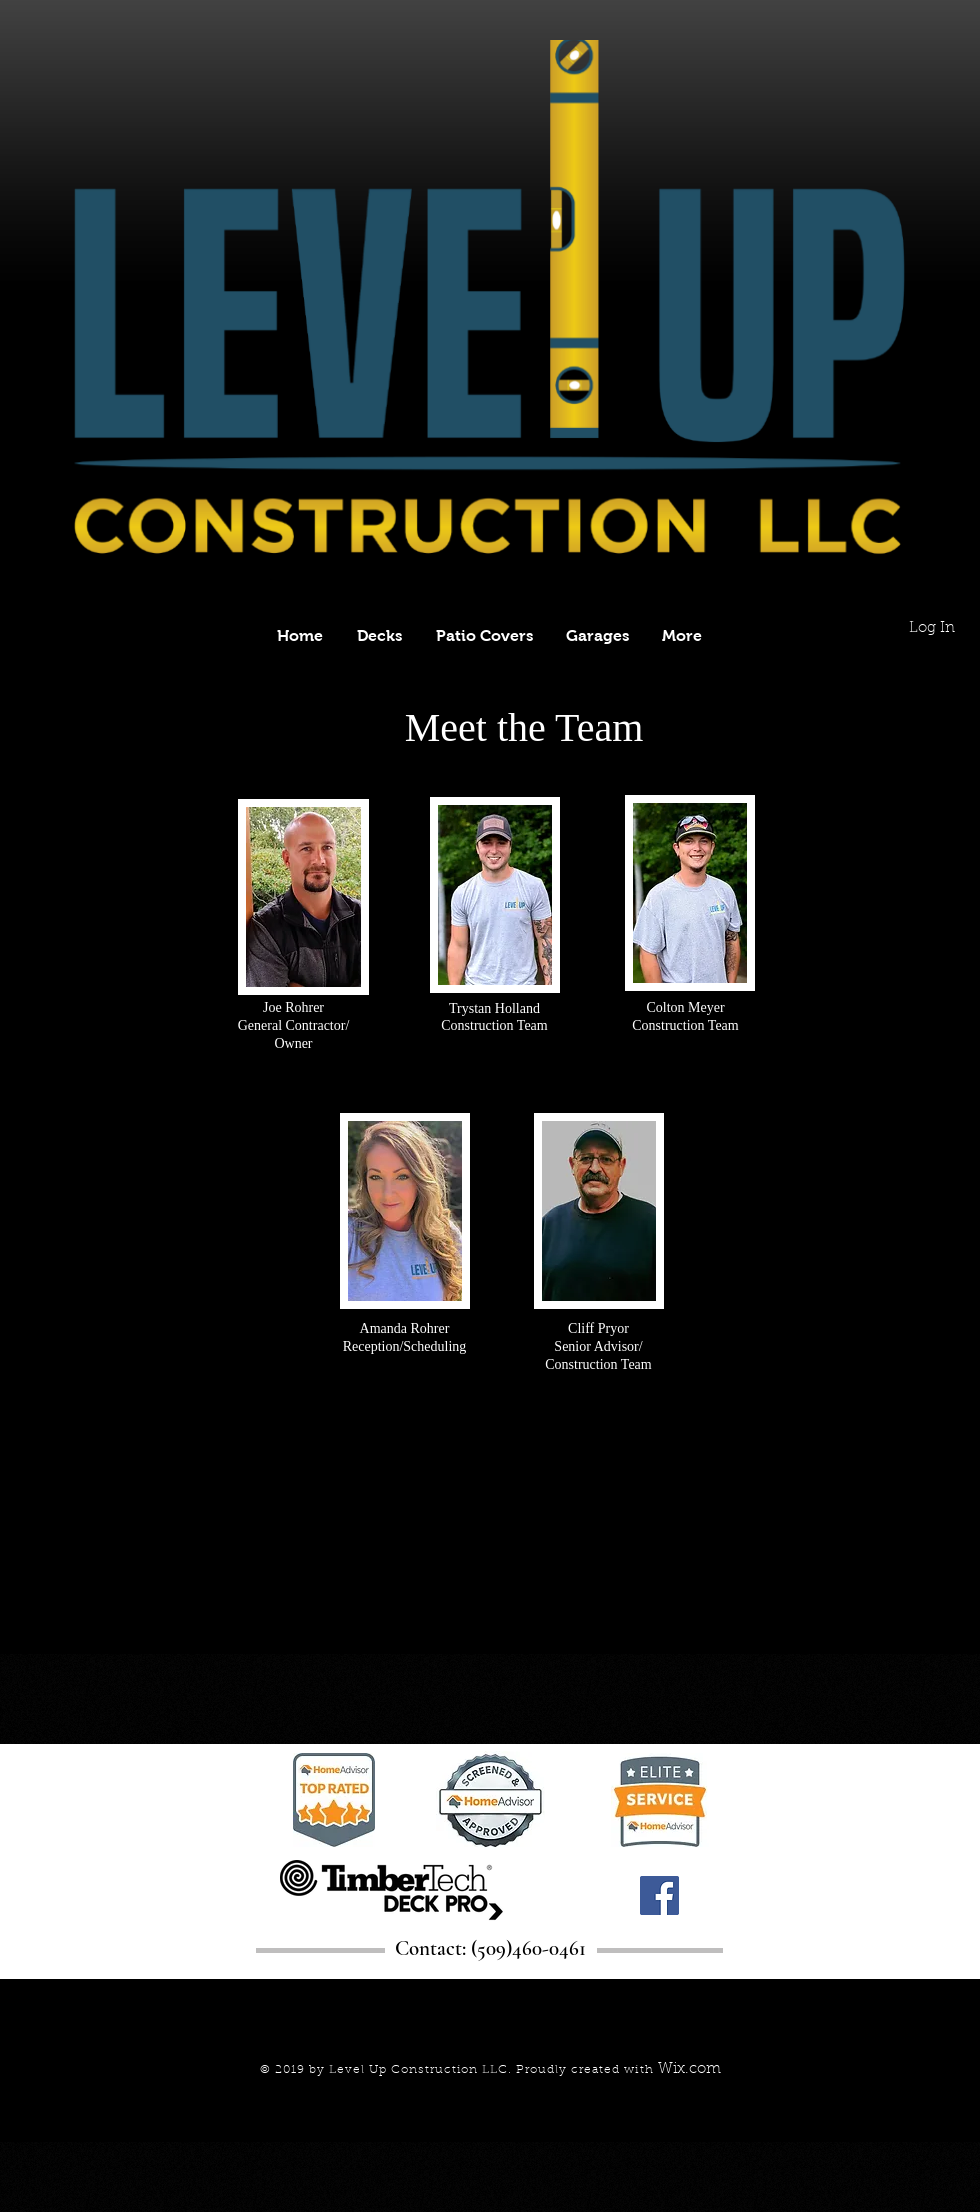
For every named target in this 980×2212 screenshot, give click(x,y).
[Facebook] (659, 1895)
